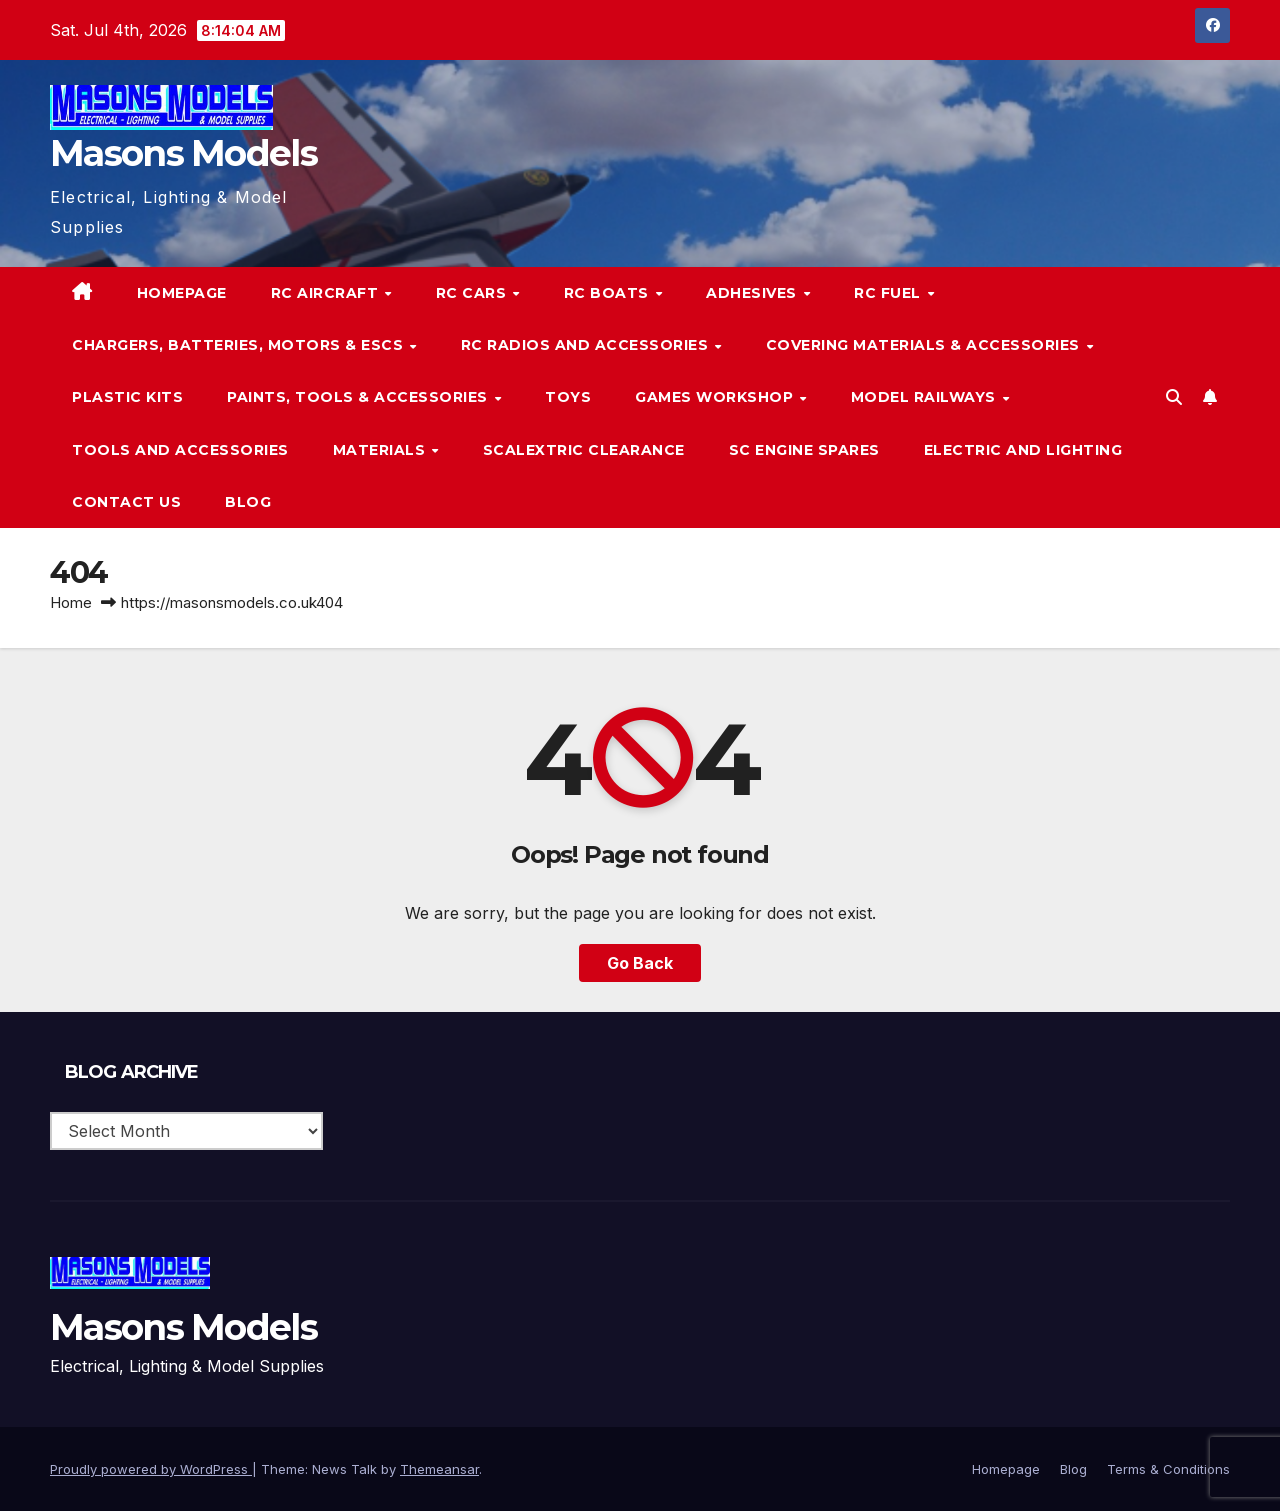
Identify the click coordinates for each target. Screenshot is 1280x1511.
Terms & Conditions (1168, 1469)
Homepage (182, 293)
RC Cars (473, 293)
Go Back (640, 963)
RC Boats (609, 293)
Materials (381, 450)
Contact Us (126, 502)
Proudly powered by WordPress (151, 1469)
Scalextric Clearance (584, 450)
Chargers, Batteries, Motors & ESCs (240, 345)
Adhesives (753, 293)
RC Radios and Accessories (587, 345)
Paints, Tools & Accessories (359, 397)
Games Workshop (716, 397)
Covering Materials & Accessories (925, 345)
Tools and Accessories (180, 450)
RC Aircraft (327, 293)
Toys (568, 397)
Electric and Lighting (1023, 450)
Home (71, 602)
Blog (248, 502)
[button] (1174, 397)
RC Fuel (889, 293)
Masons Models (183, 153)
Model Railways (926, 397)
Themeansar (439, 1469)
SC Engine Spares (804, 450)
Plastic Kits (127, 397)
